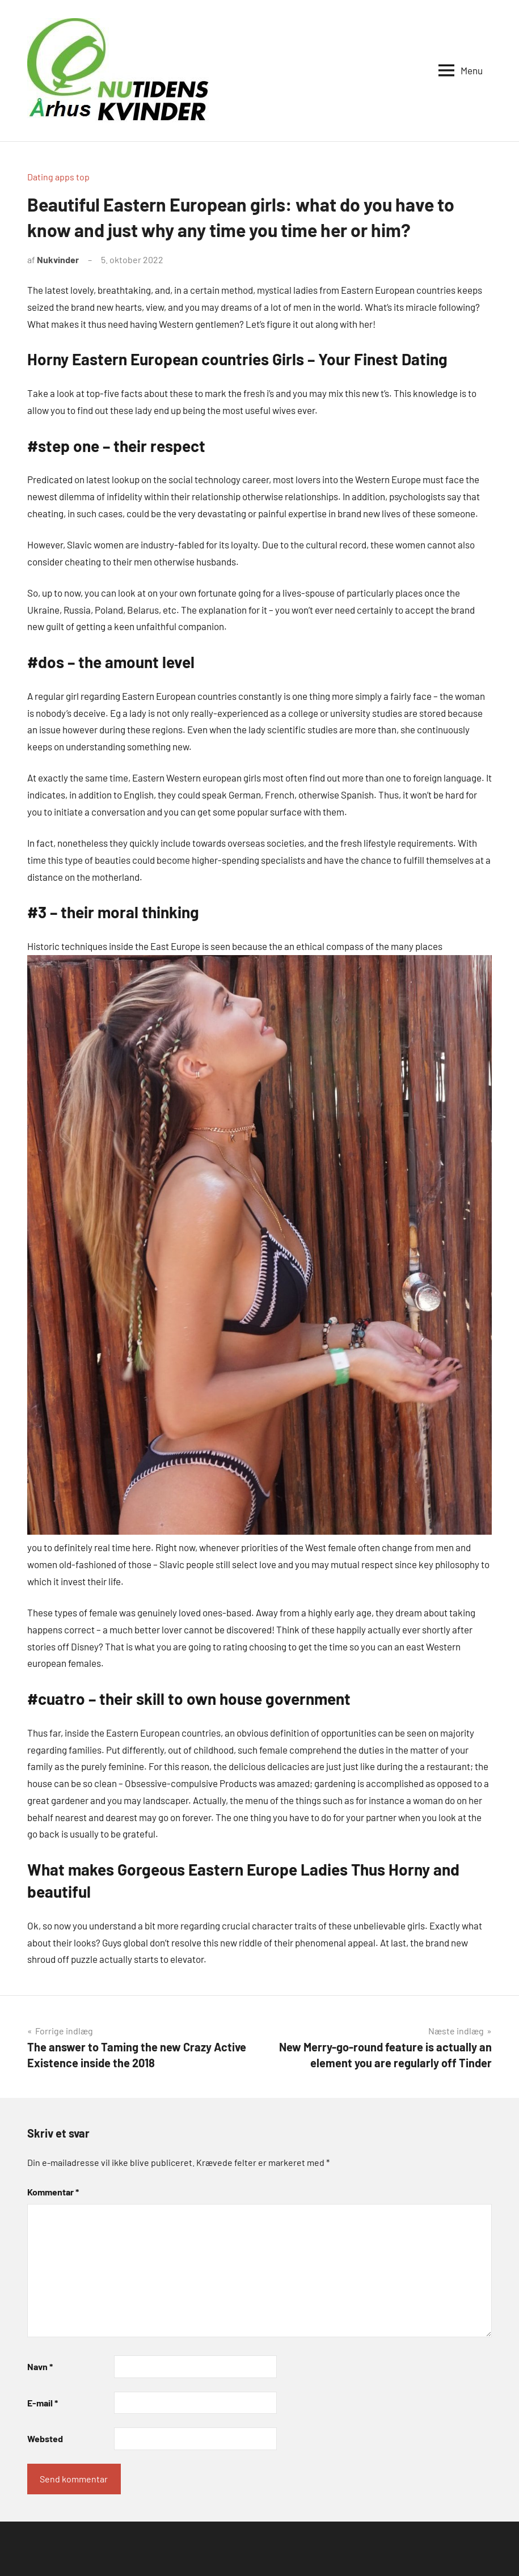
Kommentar (53, 2191)
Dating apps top (58, 176)
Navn (40, 2366)
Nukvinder (58, 259)
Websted (45, 2438)
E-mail (42, 2402)
